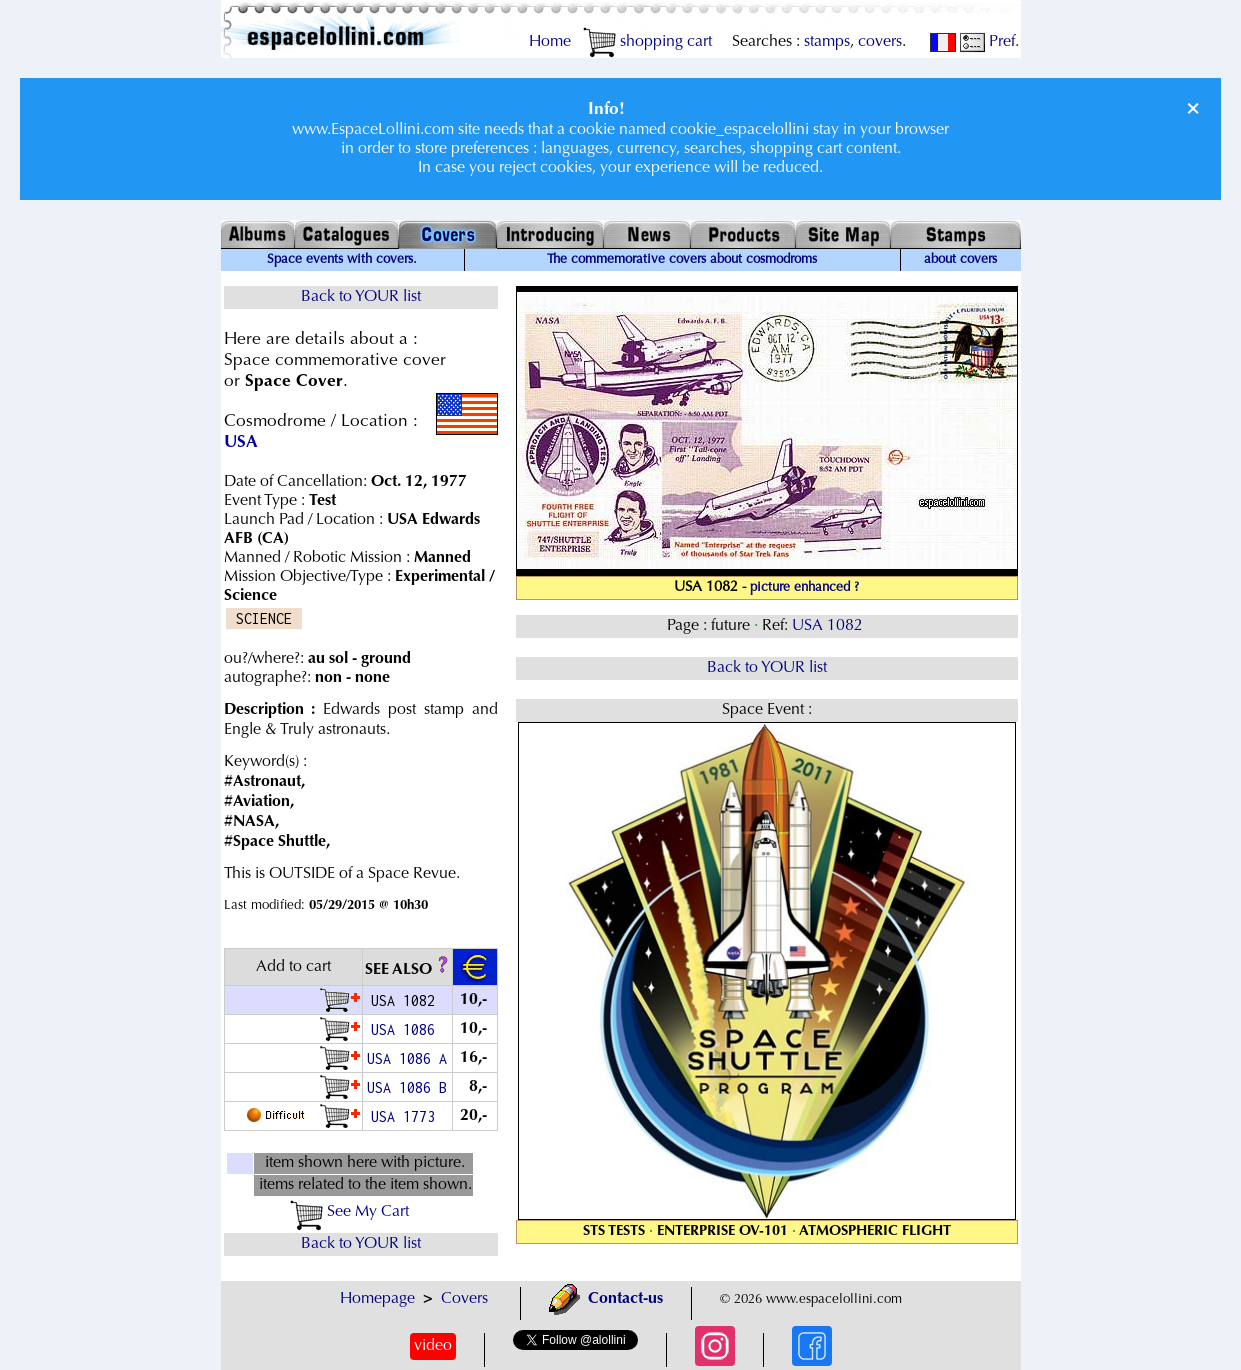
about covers (960, 260)
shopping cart (647, 42)
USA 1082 (829, 626)
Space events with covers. (342, 260)
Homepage (377, 1299)
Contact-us (606, 1299)
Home (550, 42)
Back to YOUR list (361, 297)
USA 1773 (407, 1116)
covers (880, 42)
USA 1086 (407, 1029)
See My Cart (349, 1212)
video (433, 1346)
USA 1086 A (407, 1058)
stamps (827, 42)
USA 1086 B (407, 1087)
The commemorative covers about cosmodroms (682, 260)
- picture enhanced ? (800, 588)
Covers (464, 1299)
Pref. (989, 42)
